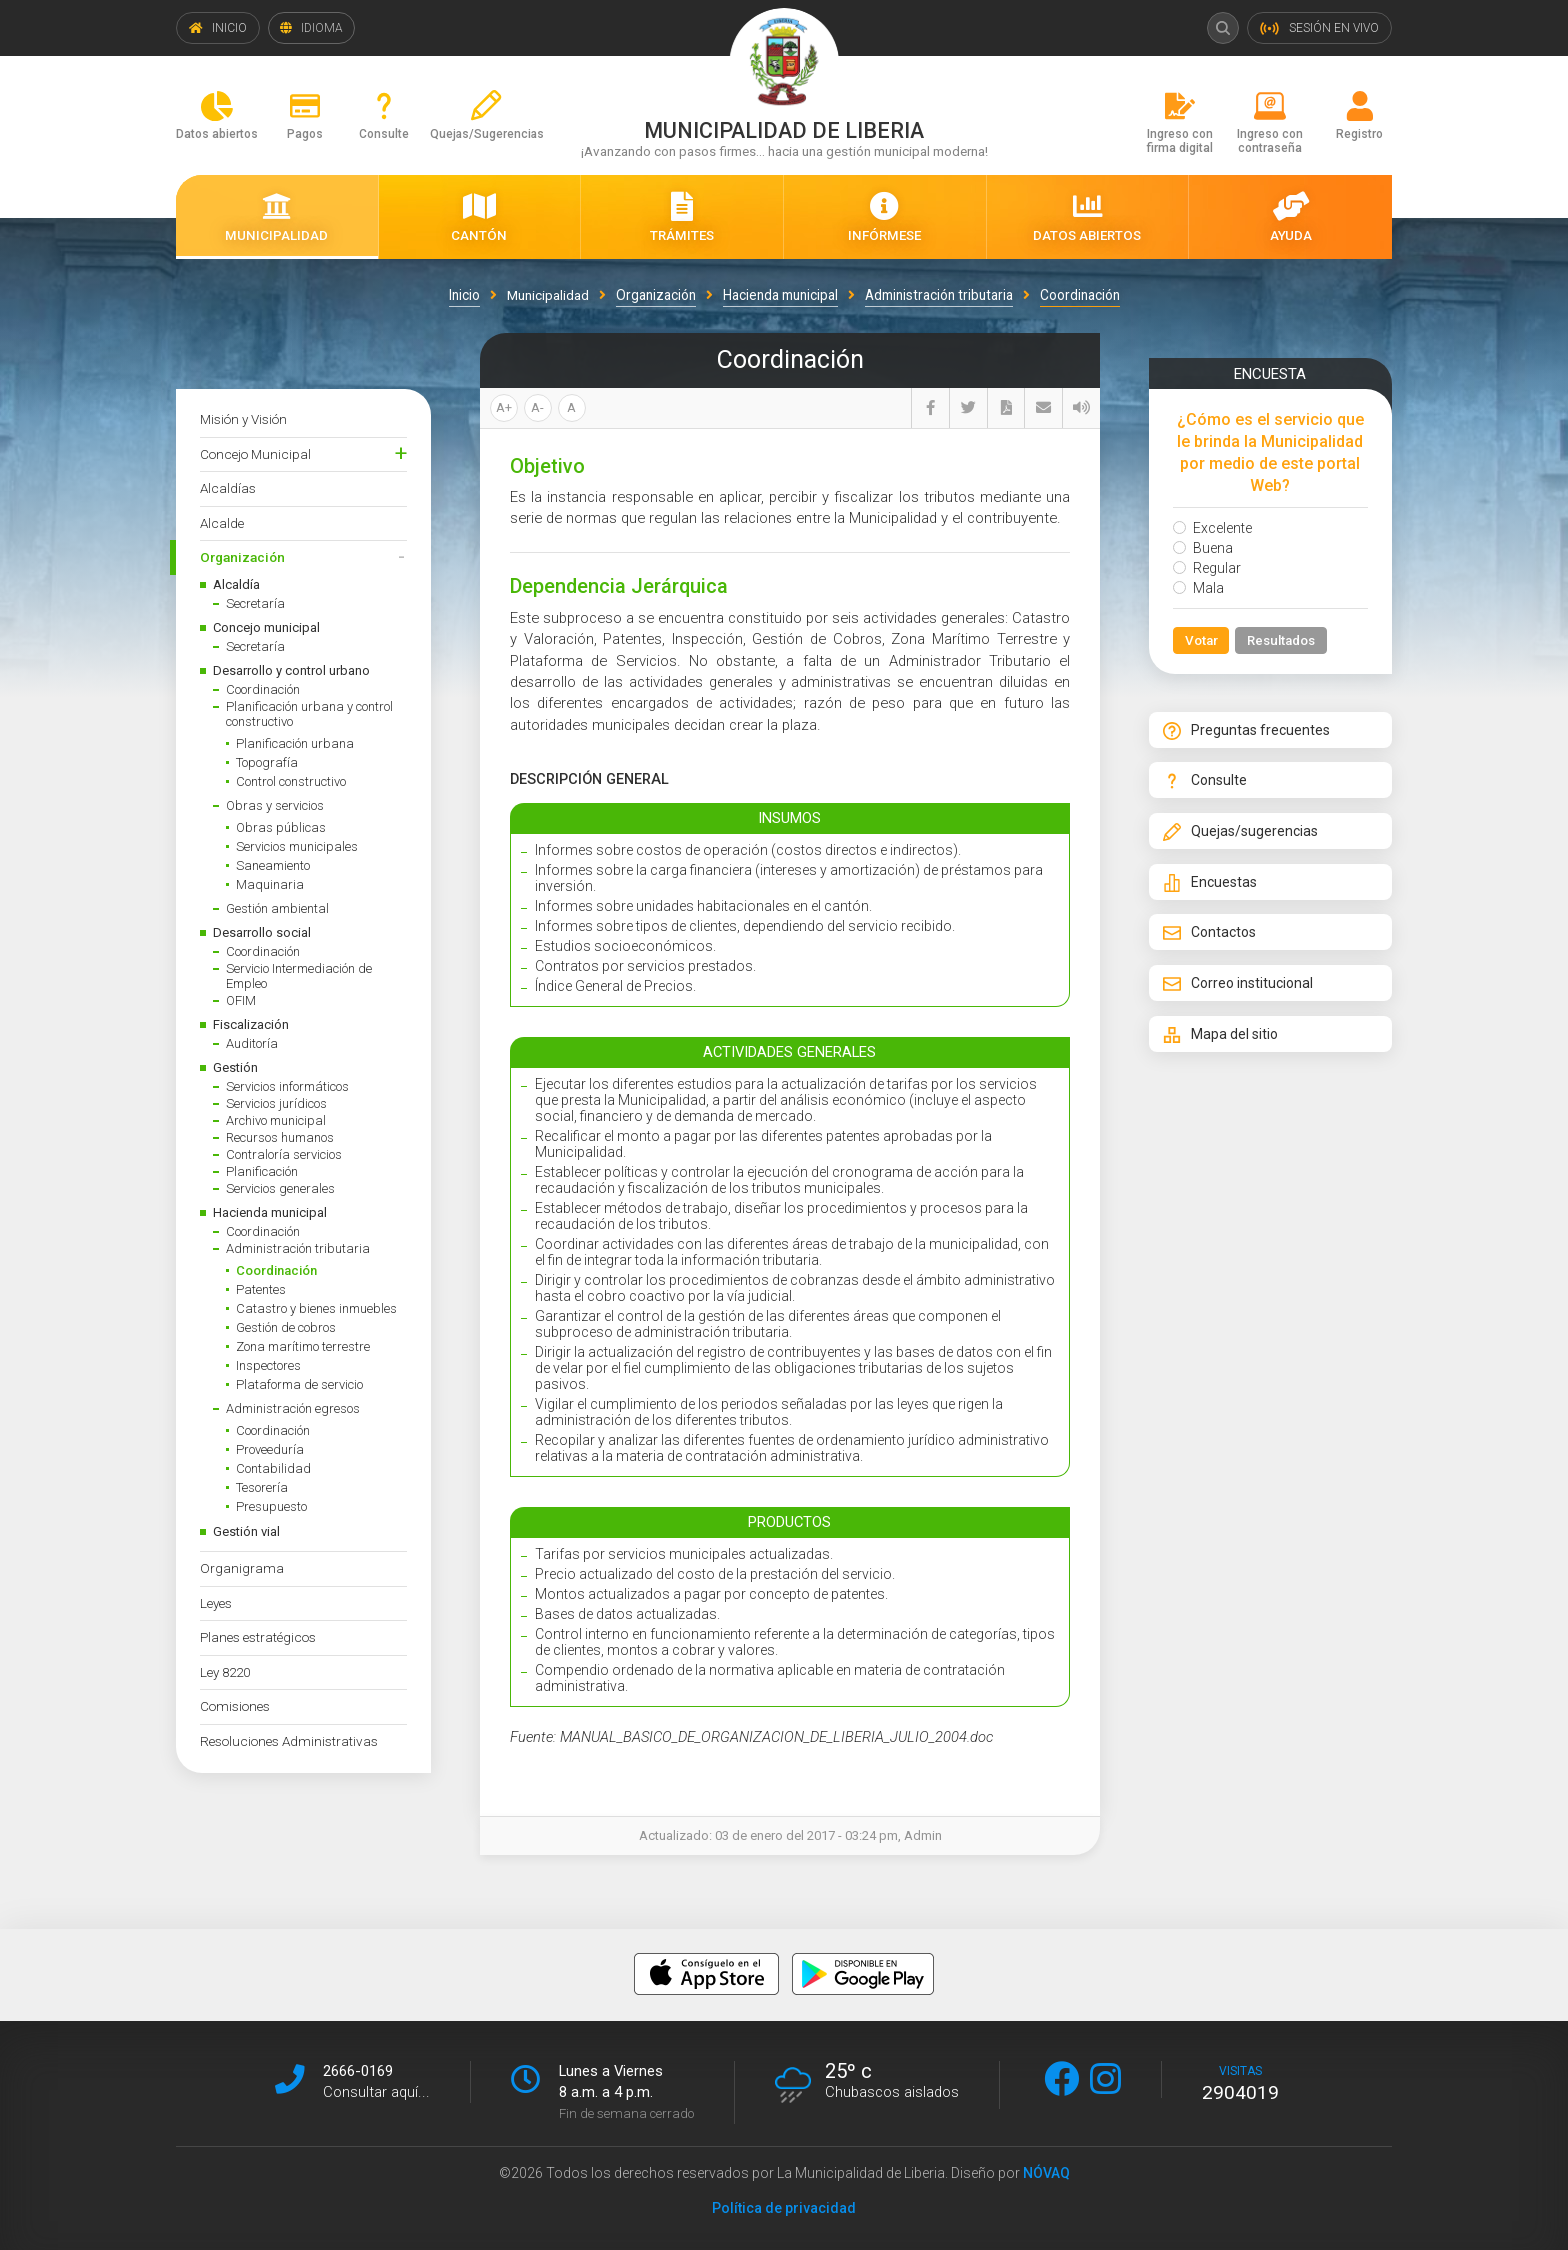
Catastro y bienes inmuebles (316, 1308)
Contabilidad (273, 1468)
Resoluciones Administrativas (289, 1741)
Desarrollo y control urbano (291, 670)
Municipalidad (548, 295)
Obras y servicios (275, 805)
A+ (504, 407)
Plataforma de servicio (299, 1384)
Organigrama (242, 1568)
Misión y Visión (243, 419)
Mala (1198, 588)
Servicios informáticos (287, 1086)
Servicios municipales (297, 846)
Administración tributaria (298, 1248)
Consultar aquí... (376, 2092)
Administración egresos (293, 1408)
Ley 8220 (225, 1672)
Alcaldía (236, 584)
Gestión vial (246, 1531)
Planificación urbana (295, 743)
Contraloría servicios (284, 1154)
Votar (1201, 641)
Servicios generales (280, 1188)
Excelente (1212, 528)
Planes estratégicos (258, 1637)
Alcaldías (228, 488)
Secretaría (255, 603)
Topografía (267, 762)
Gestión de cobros (286, 1327)
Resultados (1283, 641)
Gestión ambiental (277, 908)
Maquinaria (270, 884)
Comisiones (235, 1706)
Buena (1203, 548)
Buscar (1222, 28)
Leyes (216, 1603)
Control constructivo (291, 781)
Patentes (261, 1289)
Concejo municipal (266, 627)
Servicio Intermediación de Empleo (299, 976)
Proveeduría (270, 1449)
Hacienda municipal (270, 1212)
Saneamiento (273, 865)
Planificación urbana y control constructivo (309, 714)
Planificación (262, 1171)
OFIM (241, 1000)
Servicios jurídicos (276, 1103)
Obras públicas (281, 827)
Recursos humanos (280, 1137)
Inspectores (268, 1365)
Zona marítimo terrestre (303, 1346)
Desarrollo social (262, 932)
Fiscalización (251, 1024)
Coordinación (263, 689)
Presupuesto (271, 1506)
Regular (1207, 568)
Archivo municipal (276, 1120)
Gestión (235, 1067)
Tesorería (262, 1487)
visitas (1240, 2084)
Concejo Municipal (255, 454)
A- (537, 407)
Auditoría (252, 1043)
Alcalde (222, 523)
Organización (242, 557)
